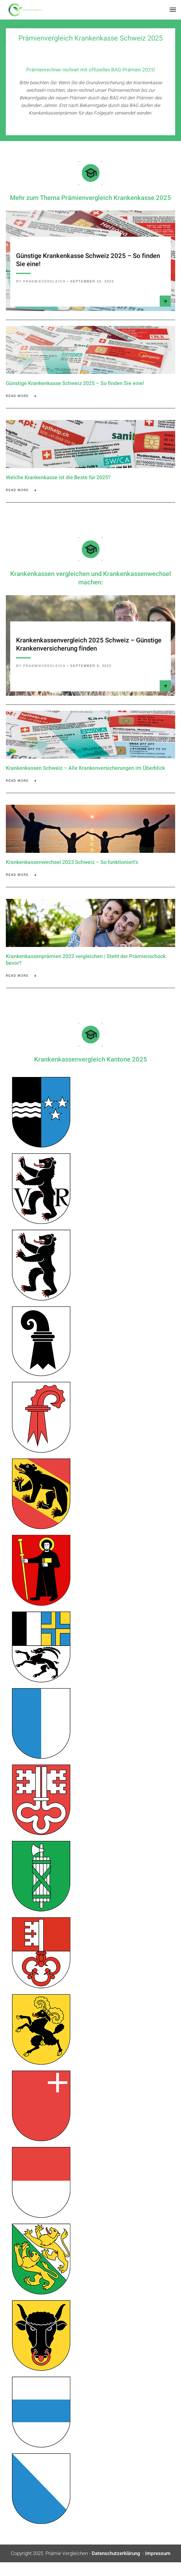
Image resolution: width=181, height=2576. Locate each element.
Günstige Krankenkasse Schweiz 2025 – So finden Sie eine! (88, 260)
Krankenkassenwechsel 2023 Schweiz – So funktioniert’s (72, 870)
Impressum (157, 2566)
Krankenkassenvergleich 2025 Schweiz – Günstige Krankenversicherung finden (88, 650)
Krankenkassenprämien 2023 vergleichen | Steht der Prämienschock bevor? (86, 970)
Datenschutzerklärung (116, 2566)
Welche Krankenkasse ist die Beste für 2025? (58, 480)
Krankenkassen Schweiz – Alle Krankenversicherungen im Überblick (85, 773)
